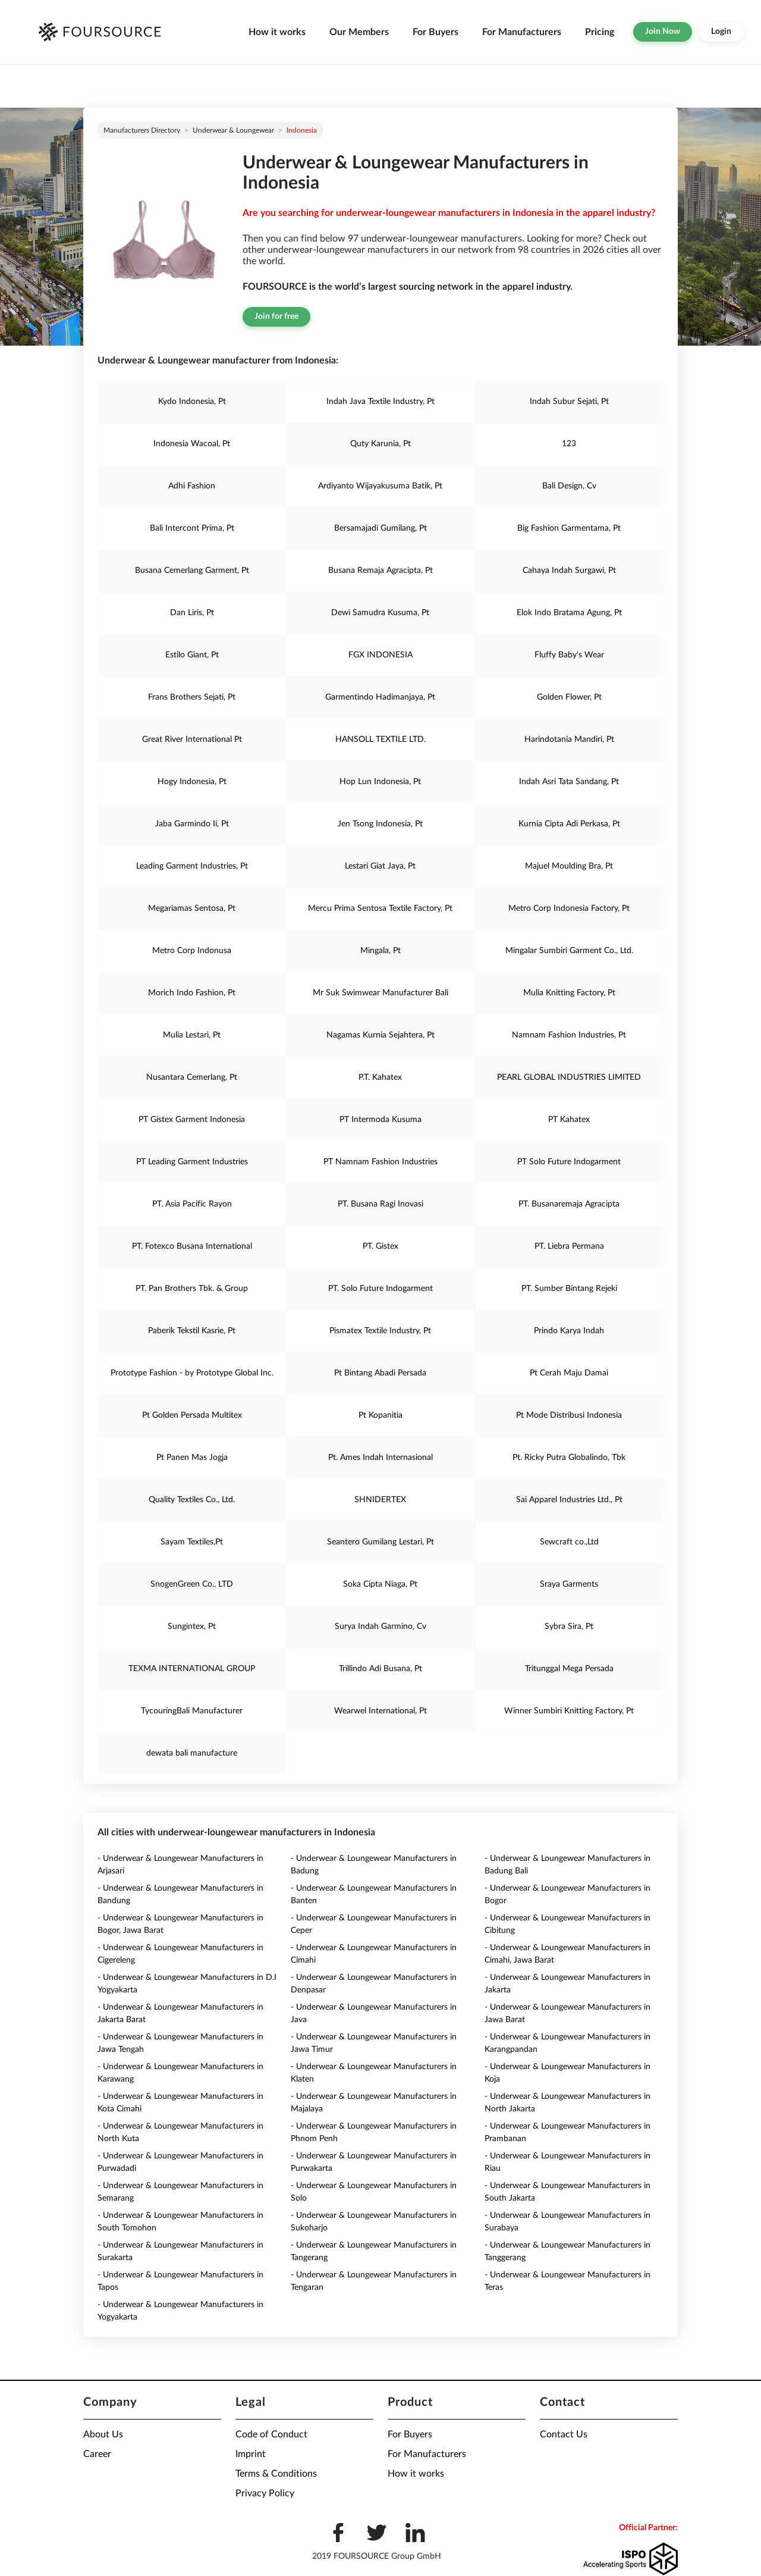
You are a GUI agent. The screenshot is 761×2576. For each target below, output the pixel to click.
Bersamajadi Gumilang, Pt (380, 528)
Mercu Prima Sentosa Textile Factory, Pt (380, 908)
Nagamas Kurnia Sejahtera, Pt (380, 1035)
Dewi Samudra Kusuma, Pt (380, 613)
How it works (277, 32)
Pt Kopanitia (380, 1415)
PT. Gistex (380, 1246)
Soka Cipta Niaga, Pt (380, 1584)
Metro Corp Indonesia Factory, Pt (569, 908)
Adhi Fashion (191, 486)
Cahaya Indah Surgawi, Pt (569, 570)
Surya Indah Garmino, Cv (380, 1626)
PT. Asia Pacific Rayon (192, 1204)
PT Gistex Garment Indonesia (192, 1119)
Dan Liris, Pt (192, 613)
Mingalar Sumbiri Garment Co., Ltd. (569, 951)
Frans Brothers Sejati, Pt (191, 697)
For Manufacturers (521, 32)
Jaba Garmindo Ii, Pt (192, 824)
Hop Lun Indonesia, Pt (380, 782)
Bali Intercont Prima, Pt (192, 528)
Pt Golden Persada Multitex (192, 1415)
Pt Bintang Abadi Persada (380, 1373)
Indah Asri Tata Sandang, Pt (569, 782)
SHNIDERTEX (380, 1500)
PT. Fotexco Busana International (192, 1246)
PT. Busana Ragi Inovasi (380, 1204)
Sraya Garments (569, 1584)
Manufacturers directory (141, 130)
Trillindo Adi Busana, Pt (380, 1669)
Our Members (359, 32)
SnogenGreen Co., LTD (191, 1584)
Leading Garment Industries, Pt (192, 866)
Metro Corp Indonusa (191, 951)
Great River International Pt (192, 739)
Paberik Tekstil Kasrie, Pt (191, 1331)
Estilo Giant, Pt (192, 655)
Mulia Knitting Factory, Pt (569, 993)
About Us (103, 2434)
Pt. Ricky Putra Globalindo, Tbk (568, 1457)
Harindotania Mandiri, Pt (569, 739)
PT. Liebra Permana (569, 1246)
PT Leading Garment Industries (192, 1162)
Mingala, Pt (380, 951)
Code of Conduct (271, 2434)
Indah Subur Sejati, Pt (569, 401)
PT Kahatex (569, 1119)
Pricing (599, 32)
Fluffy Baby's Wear (569, 655)
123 (569, 444)
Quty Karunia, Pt (380, 444)
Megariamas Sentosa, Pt (191, 908)
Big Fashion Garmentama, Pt (569, 528)
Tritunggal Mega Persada (569, 1669)
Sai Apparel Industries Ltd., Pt (569, 1500)
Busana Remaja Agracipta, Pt (380, 570)
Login (721, 31)
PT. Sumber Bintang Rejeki (569, 1288)
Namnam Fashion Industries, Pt (569, 1035)
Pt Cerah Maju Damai (569, 1373)
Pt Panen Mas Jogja (192, 1457)
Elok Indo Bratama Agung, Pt (569, 613)
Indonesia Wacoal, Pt (191, 444)
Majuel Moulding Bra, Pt (569, 866)
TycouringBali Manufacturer (192, 1711)
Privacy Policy (264, 2493)
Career (97, 2454)
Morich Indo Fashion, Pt (191, 993)
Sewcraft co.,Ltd (569, 1542)
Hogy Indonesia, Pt (192, 782)
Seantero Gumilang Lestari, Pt (380, 1542)
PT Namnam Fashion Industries (380, 1162)
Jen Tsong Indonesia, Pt (380, 824)
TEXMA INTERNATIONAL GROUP (191, 1669)
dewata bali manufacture (191, 1753)
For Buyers (435, 32)
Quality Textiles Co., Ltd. (192, 1500)
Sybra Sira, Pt (569, 1626)
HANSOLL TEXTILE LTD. (380, 739)
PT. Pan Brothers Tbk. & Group (192, 1288)
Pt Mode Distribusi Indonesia (569, 1415)
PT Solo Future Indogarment (569, 1162)
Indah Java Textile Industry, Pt (380, 401)
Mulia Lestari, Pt (192, 1035)
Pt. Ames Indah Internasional (380, 1457)
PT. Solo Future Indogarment (380, 1288)
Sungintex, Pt (192, 1626)
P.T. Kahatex (380, 1077)
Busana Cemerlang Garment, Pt (192, 570)
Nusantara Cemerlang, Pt (191, 1077)
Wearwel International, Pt (380, 1711)
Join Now (662, 31)
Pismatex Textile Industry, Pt (380, 1331)
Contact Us (563, 2434)
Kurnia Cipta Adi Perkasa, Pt (569, 824)
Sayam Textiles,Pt (192, 1542)
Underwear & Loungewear (233, 130)
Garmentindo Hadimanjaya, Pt (380, 697)
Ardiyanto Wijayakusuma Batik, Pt (380, 486)
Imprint (250, 2454)
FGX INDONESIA (380, 655)
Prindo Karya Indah (569, 1331)
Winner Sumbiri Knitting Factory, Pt (569, 1711)
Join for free (276, 316)
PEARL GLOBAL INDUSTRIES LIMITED (569, 1077)
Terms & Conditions (276, 2473)
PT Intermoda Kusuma (380, 1119)
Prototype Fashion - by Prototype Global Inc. (192, 1373)
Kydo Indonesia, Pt (192, 401)
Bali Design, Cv (569, 486)
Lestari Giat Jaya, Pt (380, 866)
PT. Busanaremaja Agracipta (569, 1204)
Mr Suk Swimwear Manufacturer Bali (380, 993)
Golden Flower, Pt (569, 697)
